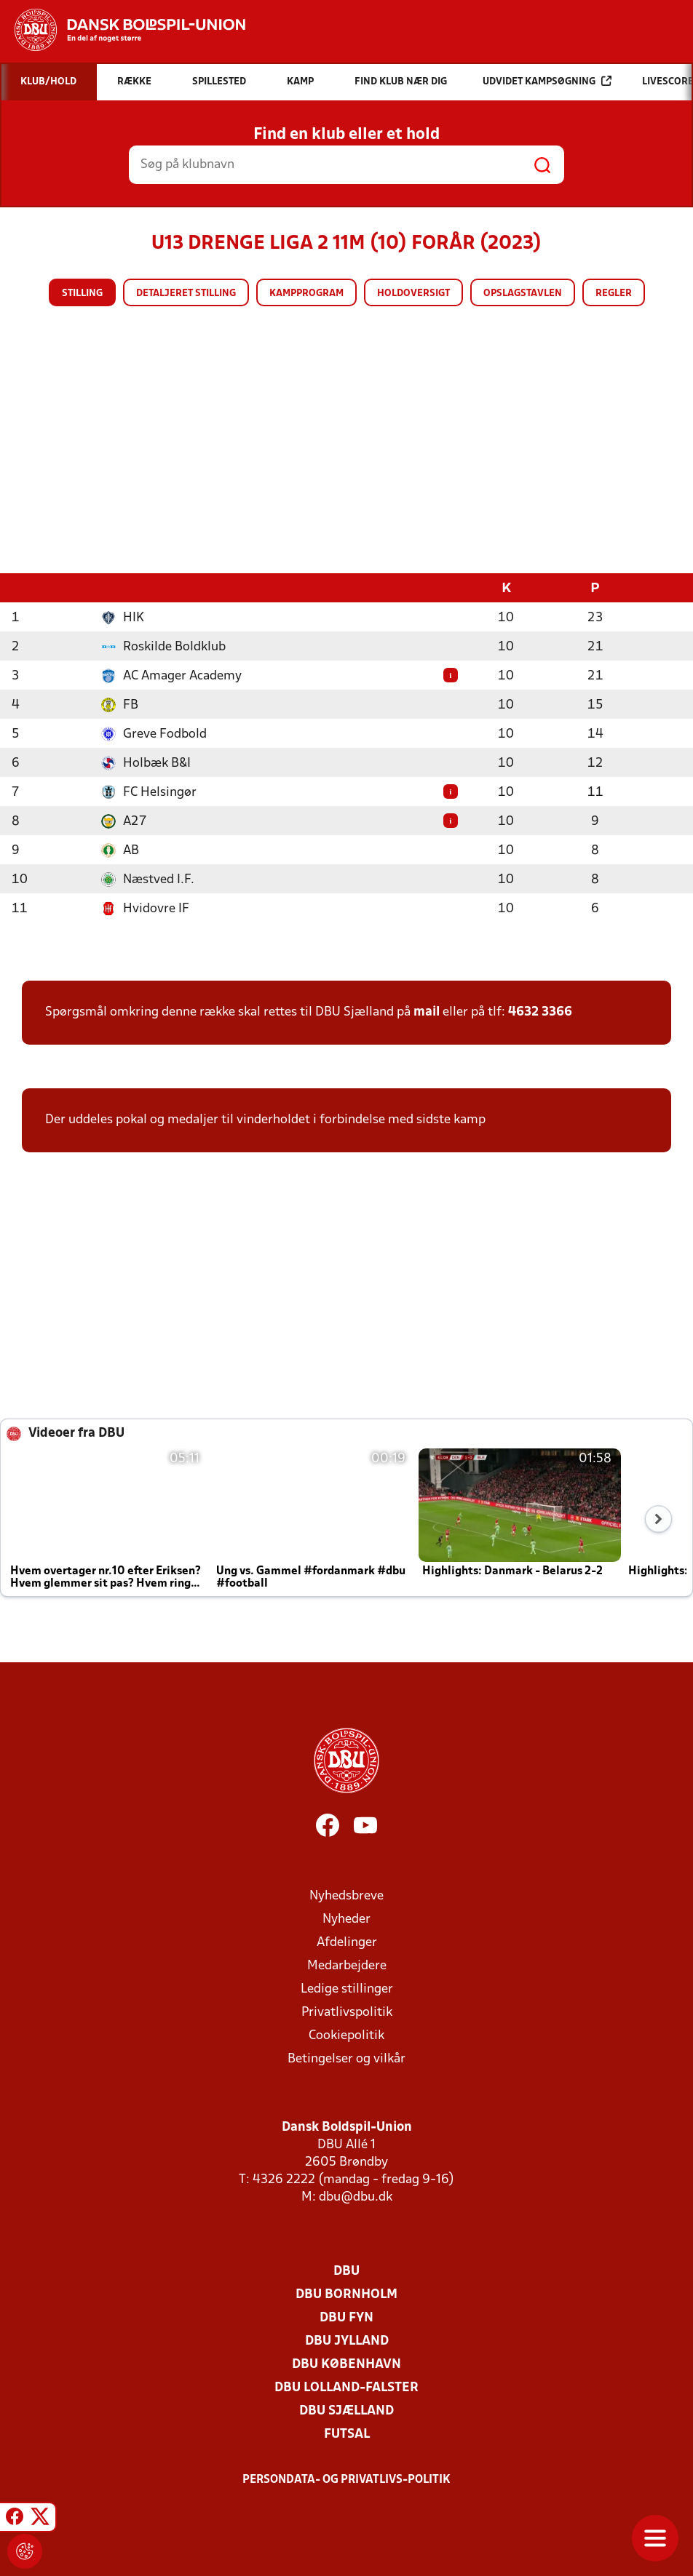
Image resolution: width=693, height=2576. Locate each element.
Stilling (82, 293)
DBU (346, 2271)
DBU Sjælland (346, 2410)
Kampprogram (306, 293)
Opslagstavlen (522, 293)
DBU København (346, 2364)
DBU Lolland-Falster (346, 2387)
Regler (613, 293)
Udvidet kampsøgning (547, 81)
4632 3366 (540, 1011)
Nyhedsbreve (346, 1895)
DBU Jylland (347, 2340)
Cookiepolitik (346, 2035)
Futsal (347, 2434)
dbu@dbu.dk (355, 2196)
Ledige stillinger (347, 1988)
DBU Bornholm (346, 2294)
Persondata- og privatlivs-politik (346, 2479)
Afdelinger (347, 1942)
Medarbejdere (347, 1965)
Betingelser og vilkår (346, 2058)
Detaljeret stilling (186, 293)
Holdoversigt (413, 293)
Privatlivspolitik (346, 2012)
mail (426, 1011)
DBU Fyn (346, 2317)
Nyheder (346, 1919)
